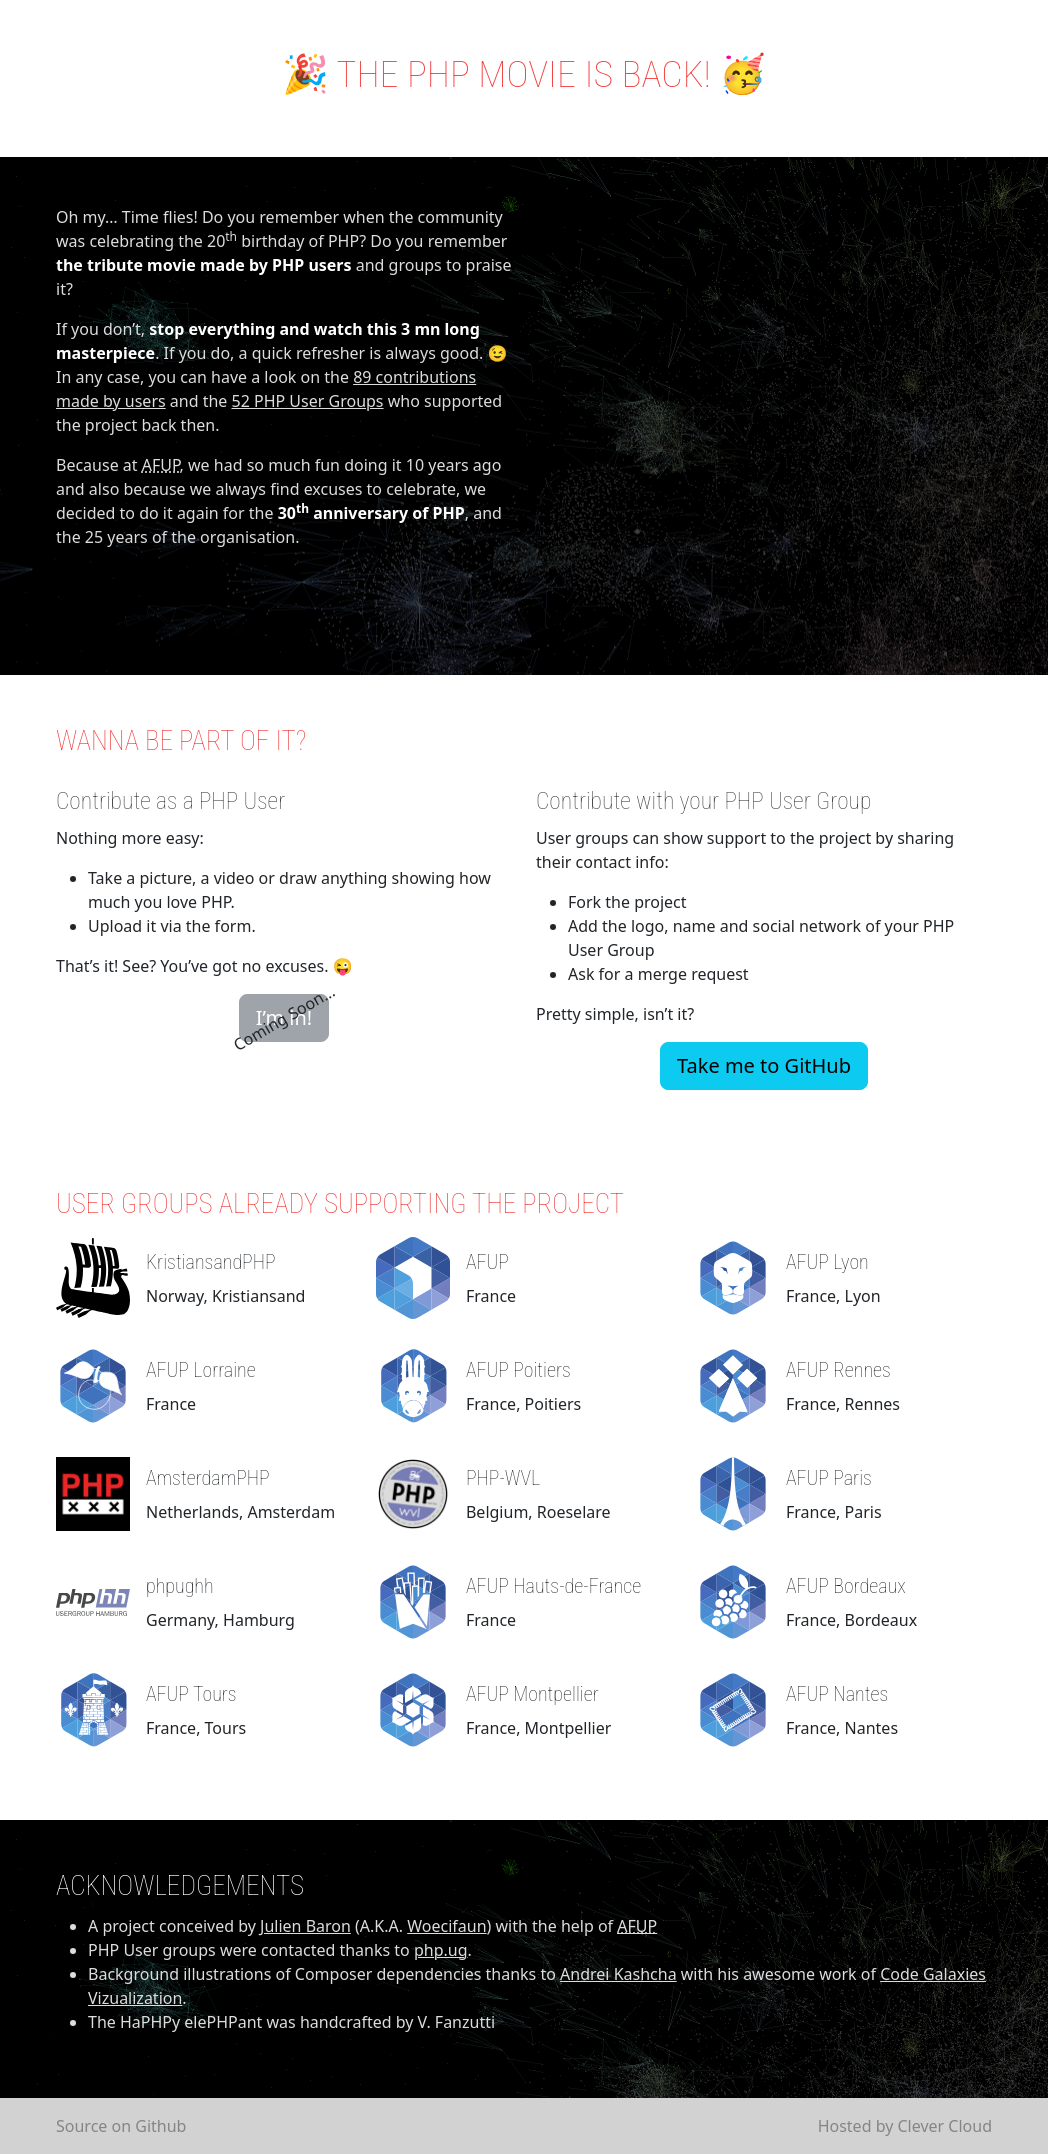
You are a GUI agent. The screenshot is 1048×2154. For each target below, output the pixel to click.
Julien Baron (305, 1926)
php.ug (441, 1950)
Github (160, 2126)
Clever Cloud (944, 2126)
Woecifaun (446, 1926)
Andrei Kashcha (618, 1974)
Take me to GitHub (764, 1065)
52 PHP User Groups (308, 401)
